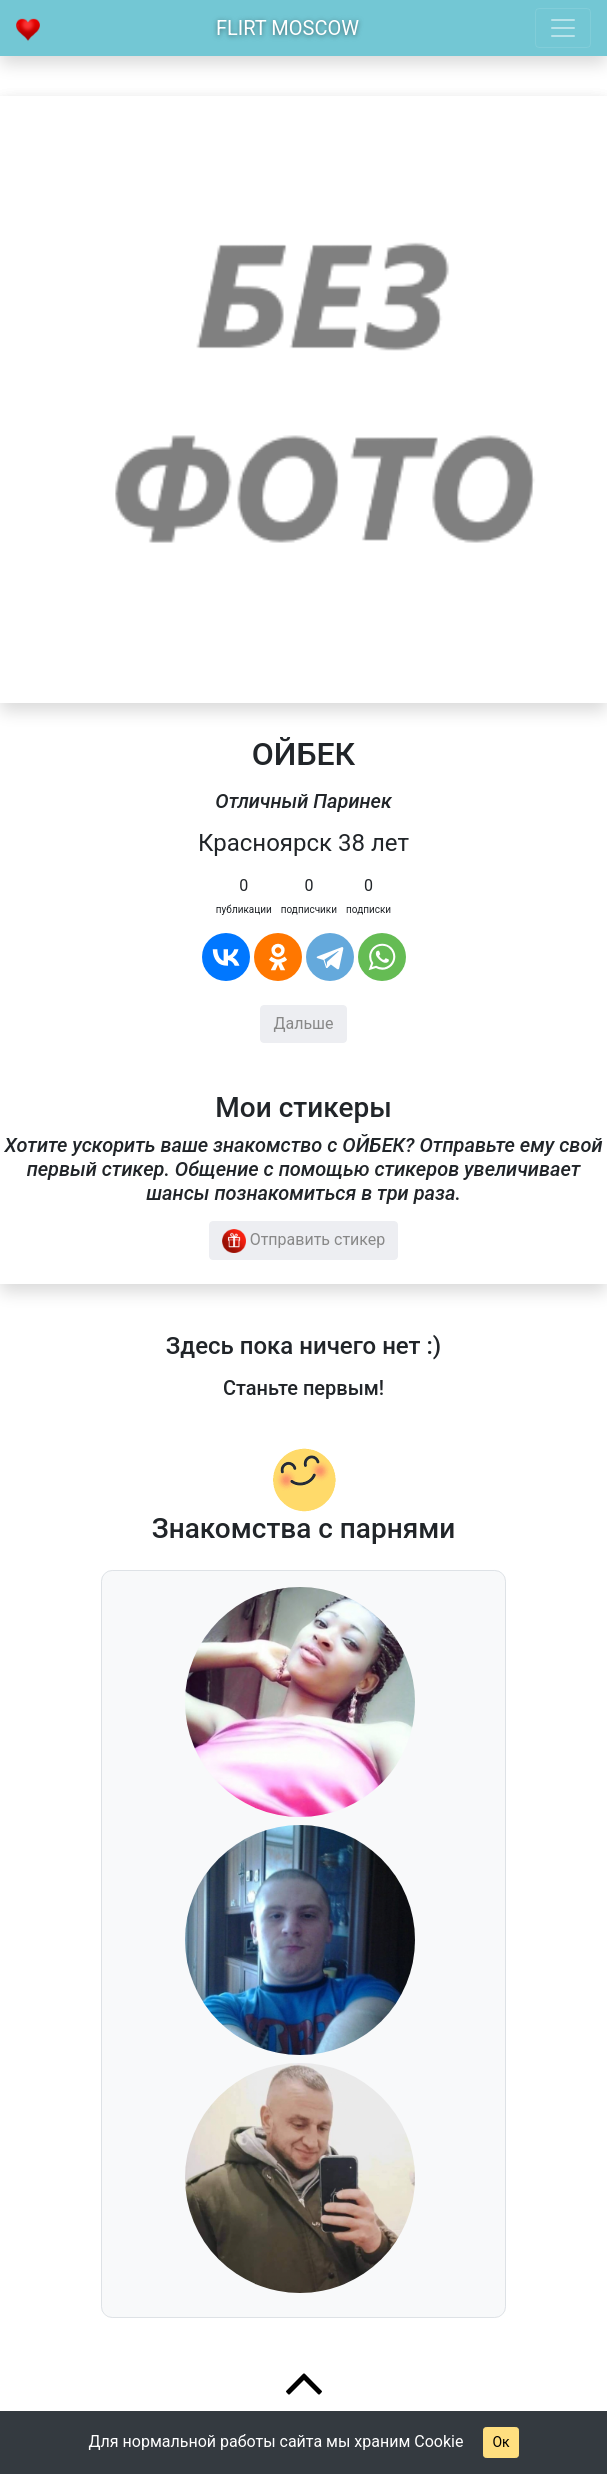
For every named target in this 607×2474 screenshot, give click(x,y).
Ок (500, 2442)
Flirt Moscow (287, 28)
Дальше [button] (303, 1023)
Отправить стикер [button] (304, 1241)
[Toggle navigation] (563, 28)
